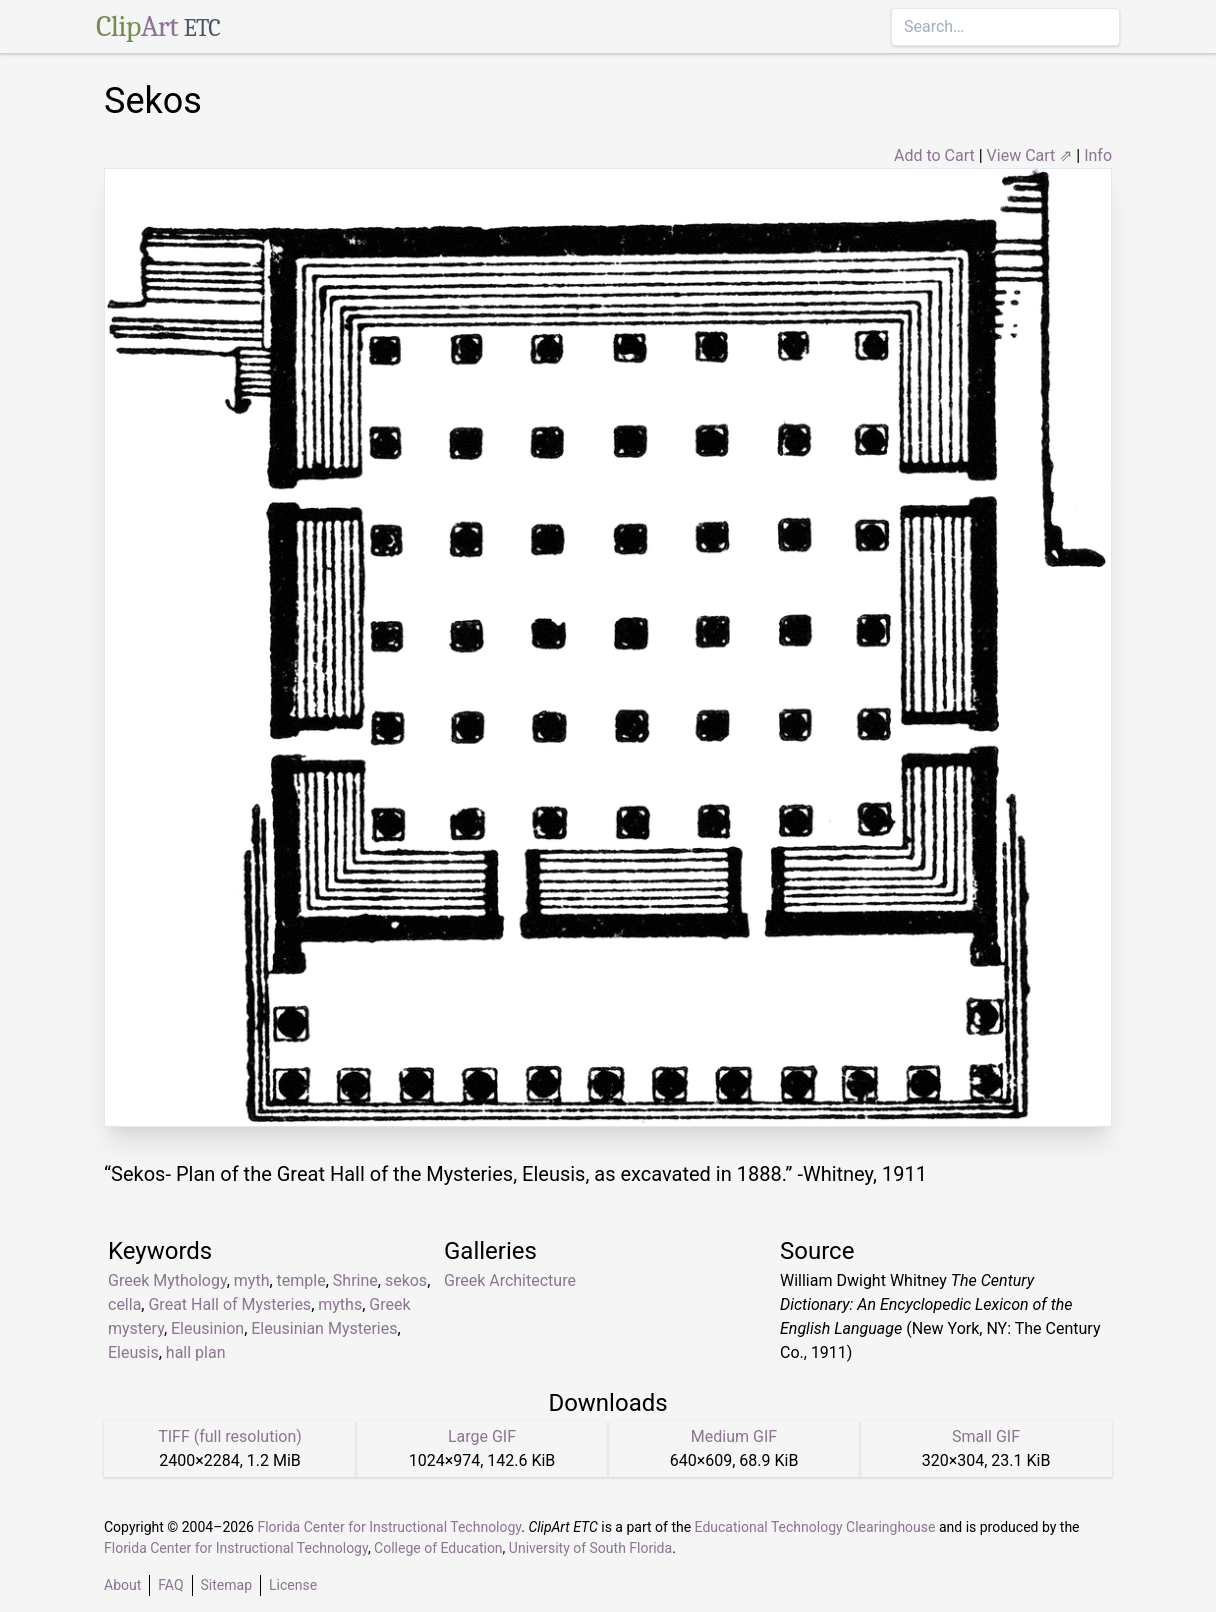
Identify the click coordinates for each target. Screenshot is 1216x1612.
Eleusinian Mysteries (324, 1328)
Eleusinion (207, 1328)
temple (301, 1280)
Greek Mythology (167, 1280)
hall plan (196, 1352)
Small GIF (986, 1436)
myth (252, 1280)
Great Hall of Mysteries (229, 1304)
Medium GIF (734, 1436)
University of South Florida (590, 1548)
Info (1098, 155)
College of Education (438, 1548)
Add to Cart (934, 155)
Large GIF (482, 1436)
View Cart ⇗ (1030, 155)
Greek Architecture (510, 1280)
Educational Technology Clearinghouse (815, 1527)
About (122, 1585)
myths (340, 1304)
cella (124, 1304)
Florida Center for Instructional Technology (389, 1527)
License (293, 1585)
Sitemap (226, 1585)
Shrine (355, 1280)
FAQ (170, 1585)
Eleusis (133, 1352)
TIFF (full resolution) (230, 1436)
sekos (406, 1280)
